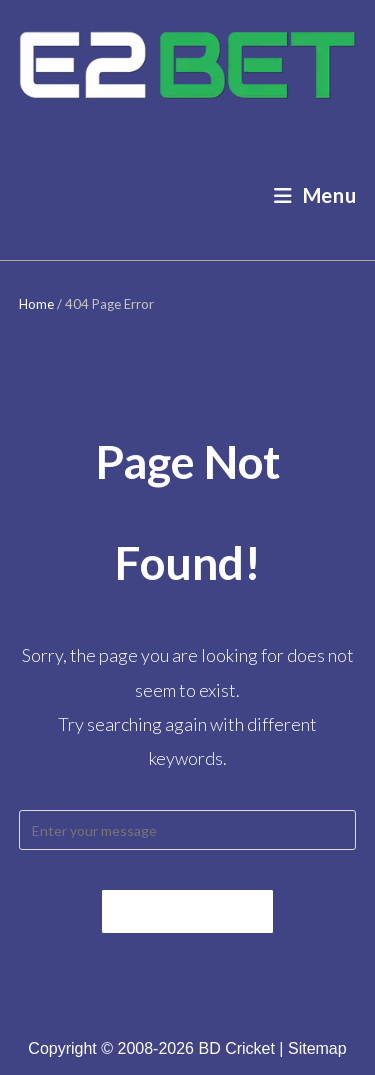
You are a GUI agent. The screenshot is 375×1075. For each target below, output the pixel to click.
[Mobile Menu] (315, 195)
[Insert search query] (188, 830)
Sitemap (317, 1048)
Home (36, 304)
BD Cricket (236, 1048)
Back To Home (187, 911)
